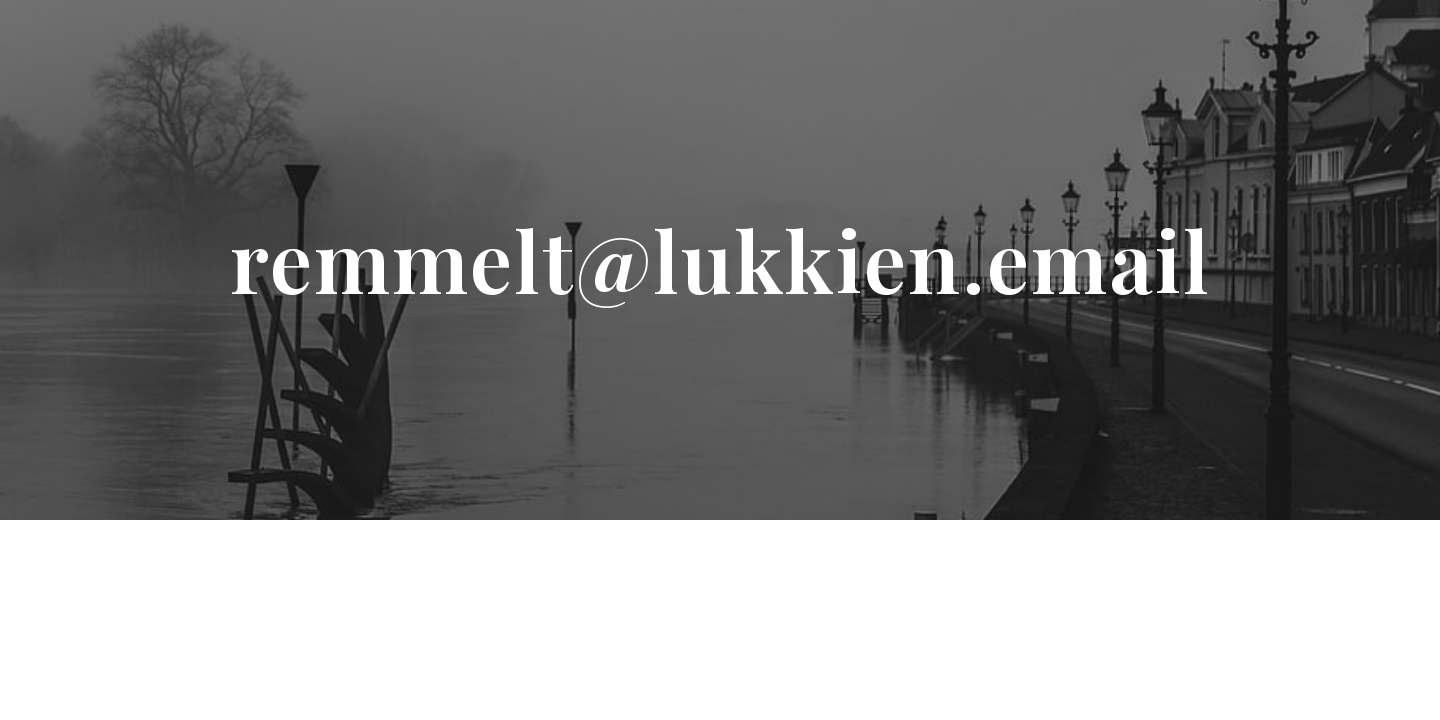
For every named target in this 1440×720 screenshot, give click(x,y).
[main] (720, 260)
